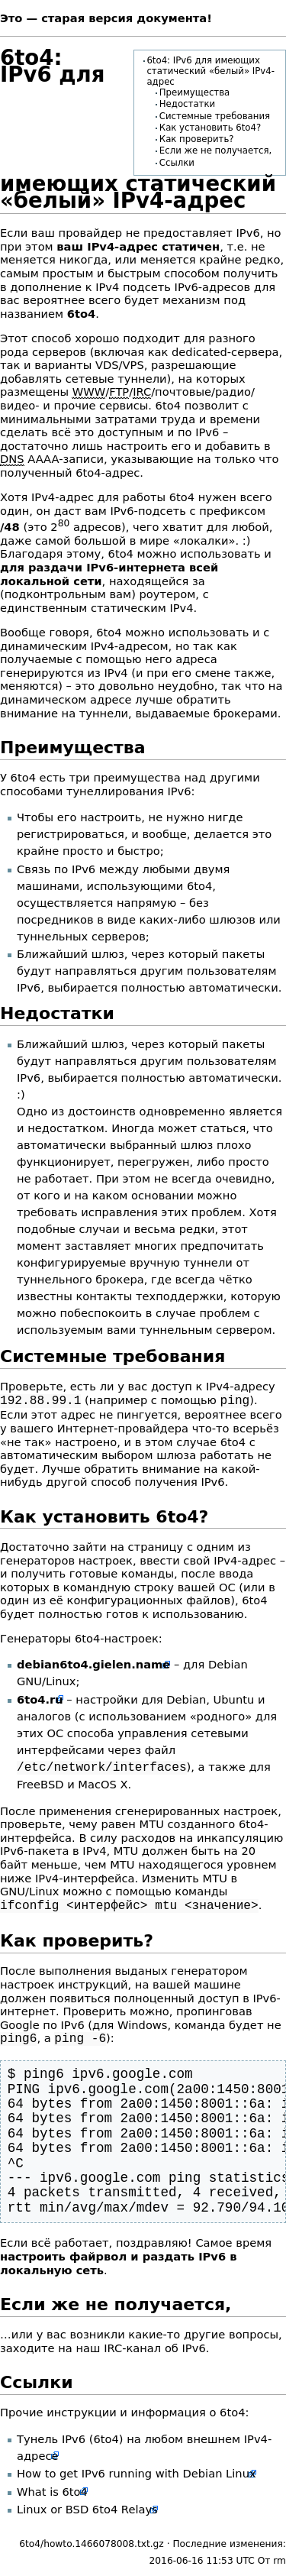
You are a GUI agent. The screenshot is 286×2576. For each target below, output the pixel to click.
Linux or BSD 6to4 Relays (87, 2504)
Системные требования (214, 116)
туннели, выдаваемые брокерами (178, 713)
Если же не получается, (215, 150)
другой (66, 1480)
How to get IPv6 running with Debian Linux (136, 2468)
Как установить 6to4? (210, 127)
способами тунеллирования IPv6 (95, 791)
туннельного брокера (80, 1279)
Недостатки (187, 104)
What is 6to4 (52, 2487)
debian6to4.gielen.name (93, 1662)
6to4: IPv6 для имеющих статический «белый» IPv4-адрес (210, 71)
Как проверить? (196, 139)
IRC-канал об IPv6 (155, 2343)
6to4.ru (40, 1697)
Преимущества (194, 92)
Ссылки (176, 162)
